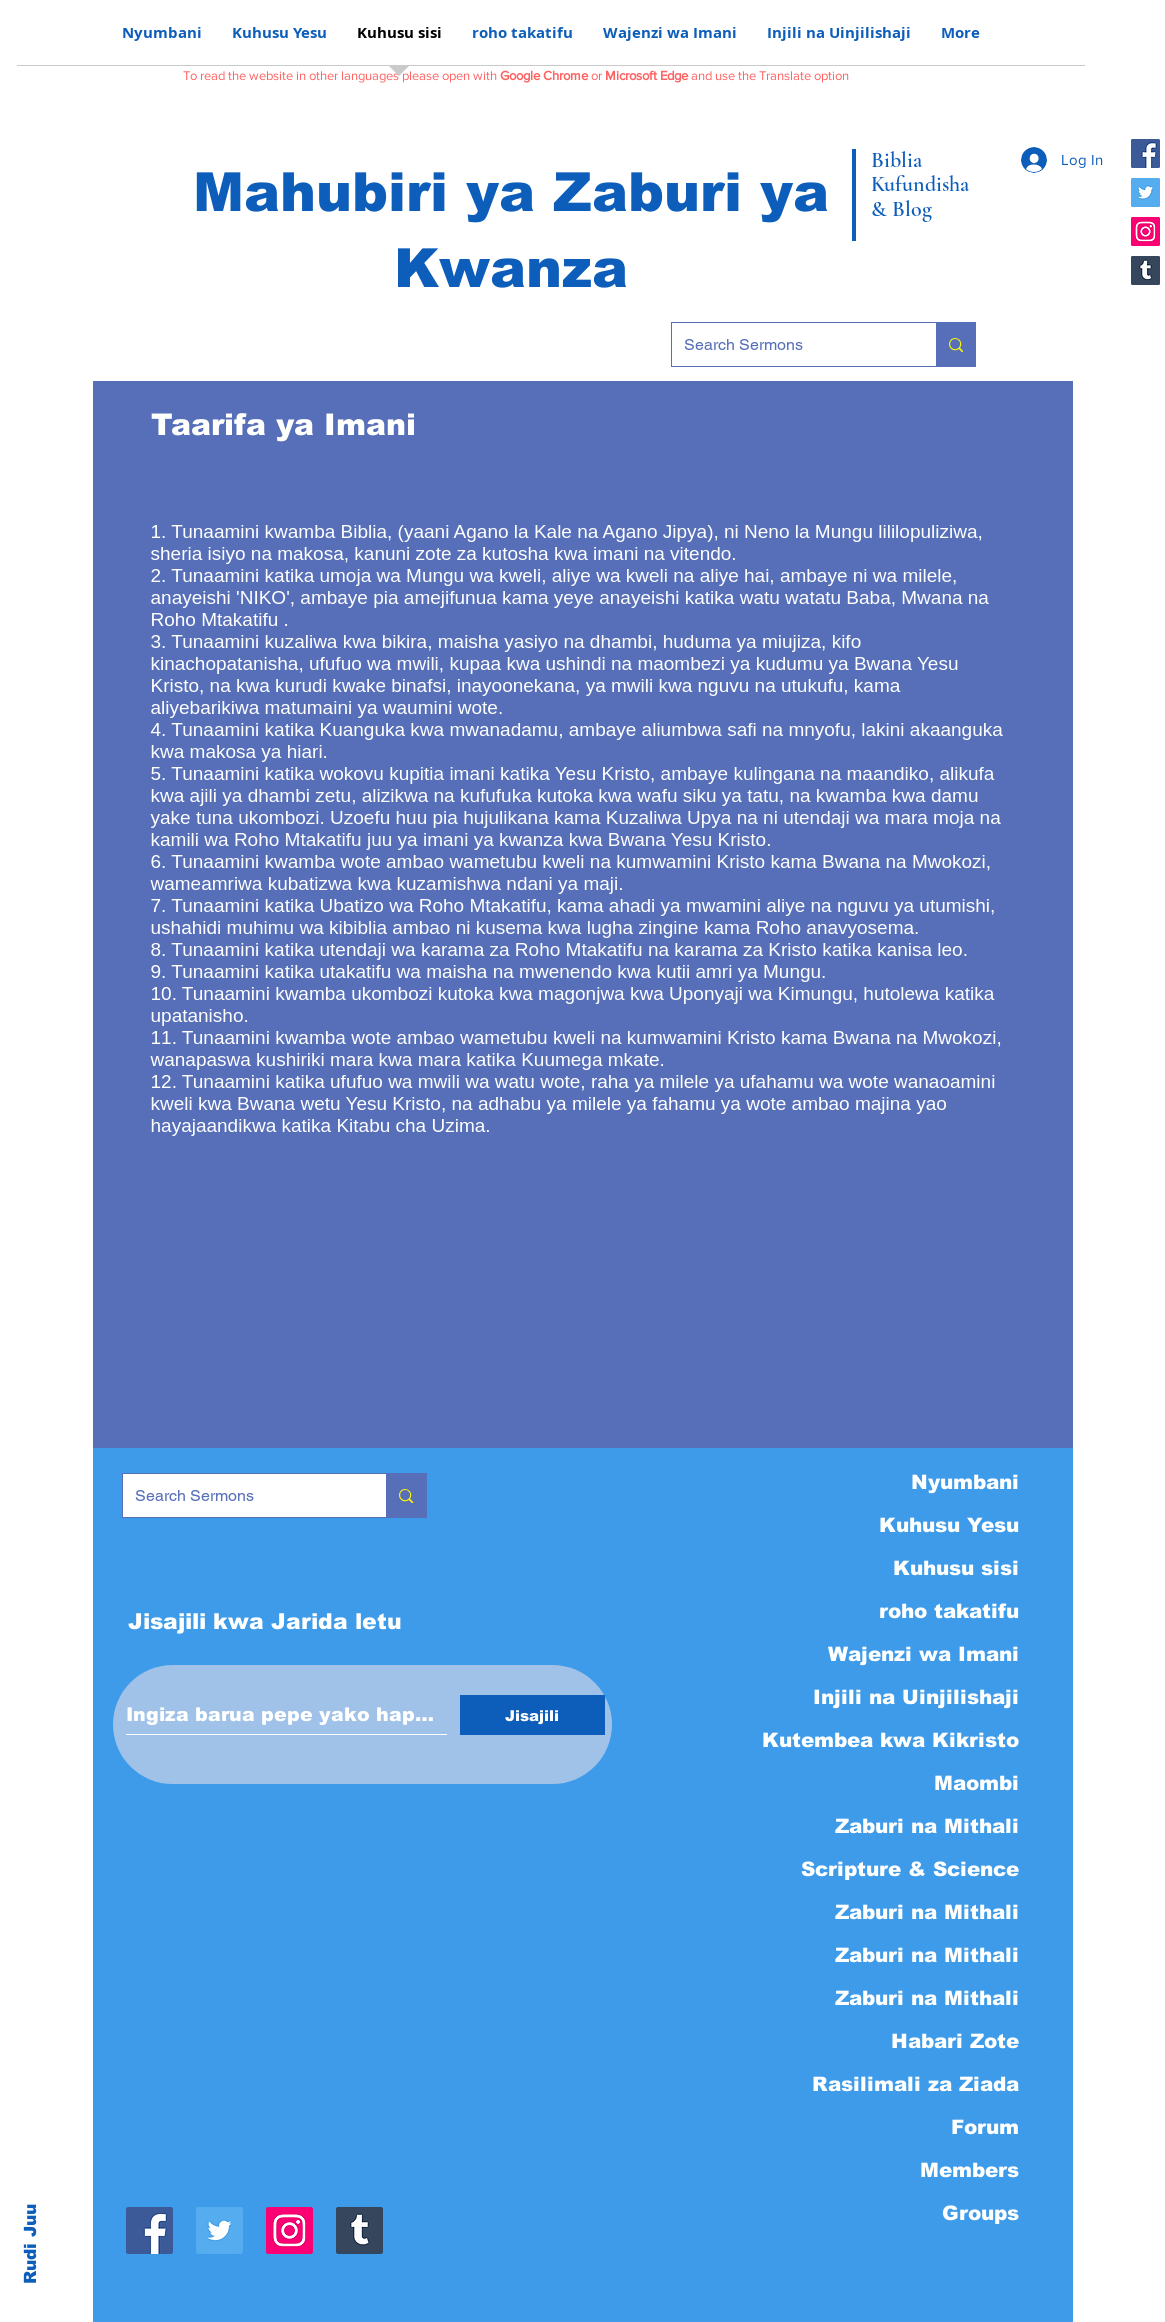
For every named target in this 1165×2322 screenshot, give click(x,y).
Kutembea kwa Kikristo (892, 1740)
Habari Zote (955, 2041)
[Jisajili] (532, 1715)
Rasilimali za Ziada (915, 2084)
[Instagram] (1145, 231)
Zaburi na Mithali (927, 1826)
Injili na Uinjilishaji (916, 1697)
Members (969, 2170)
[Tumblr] (1145, 270)
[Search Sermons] (789, 344)
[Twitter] (1145, 192)
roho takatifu (949, 1611)
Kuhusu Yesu (949, 1525)
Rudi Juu (30, 2244)
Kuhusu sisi (956, 1568)
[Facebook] (1145, 153)
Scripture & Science (910, 1869)
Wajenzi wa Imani (923, 1654)
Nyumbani (965, 1482)
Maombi (976, 1783)
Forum (985, 2127)
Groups (980, 2213)
